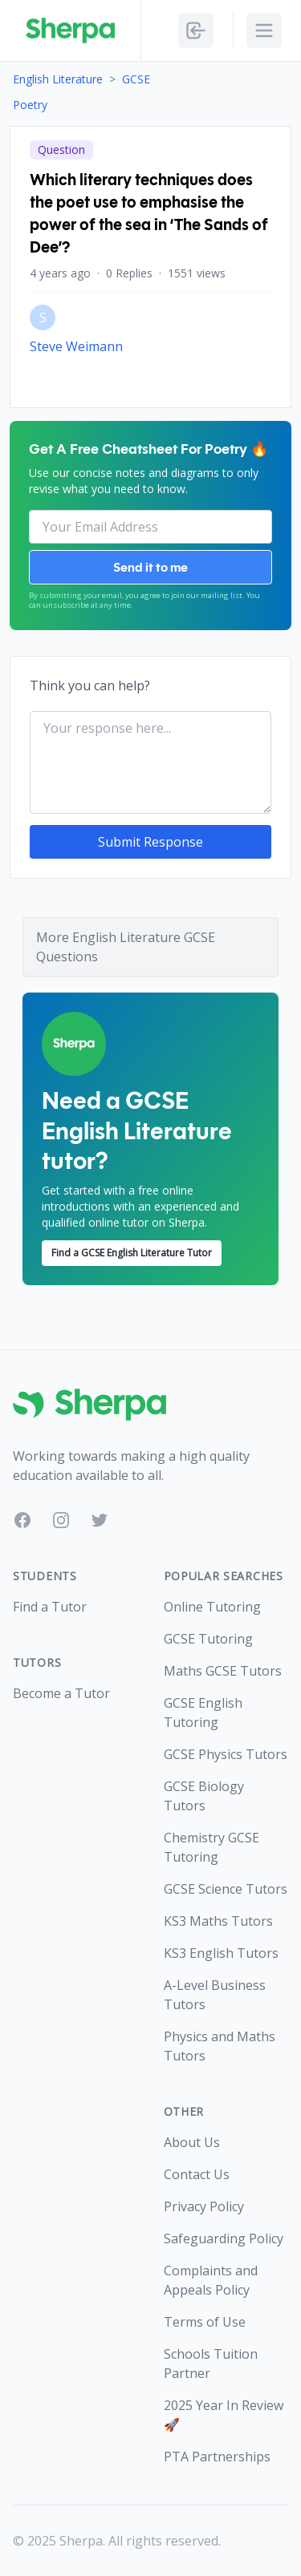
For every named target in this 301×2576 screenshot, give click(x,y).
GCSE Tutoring (208, 1639)
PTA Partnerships (217, 2456)
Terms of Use (205, 2322)
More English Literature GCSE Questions (125, 946)
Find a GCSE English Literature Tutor (131, 1253)
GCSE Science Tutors (225, 1889)
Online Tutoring (212, 1607)
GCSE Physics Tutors (225, 1754)
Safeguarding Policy (223, 2238)
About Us (192, 2142)
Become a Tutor (61, 1693)
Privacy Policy (204, 2206)
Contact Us (197, 2174)
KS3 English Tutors (221, 1953)
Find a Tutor (50, 1607)
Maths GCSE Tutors (223, 1671)
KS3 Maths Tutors (218, 1921)
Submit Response (150, 842)
